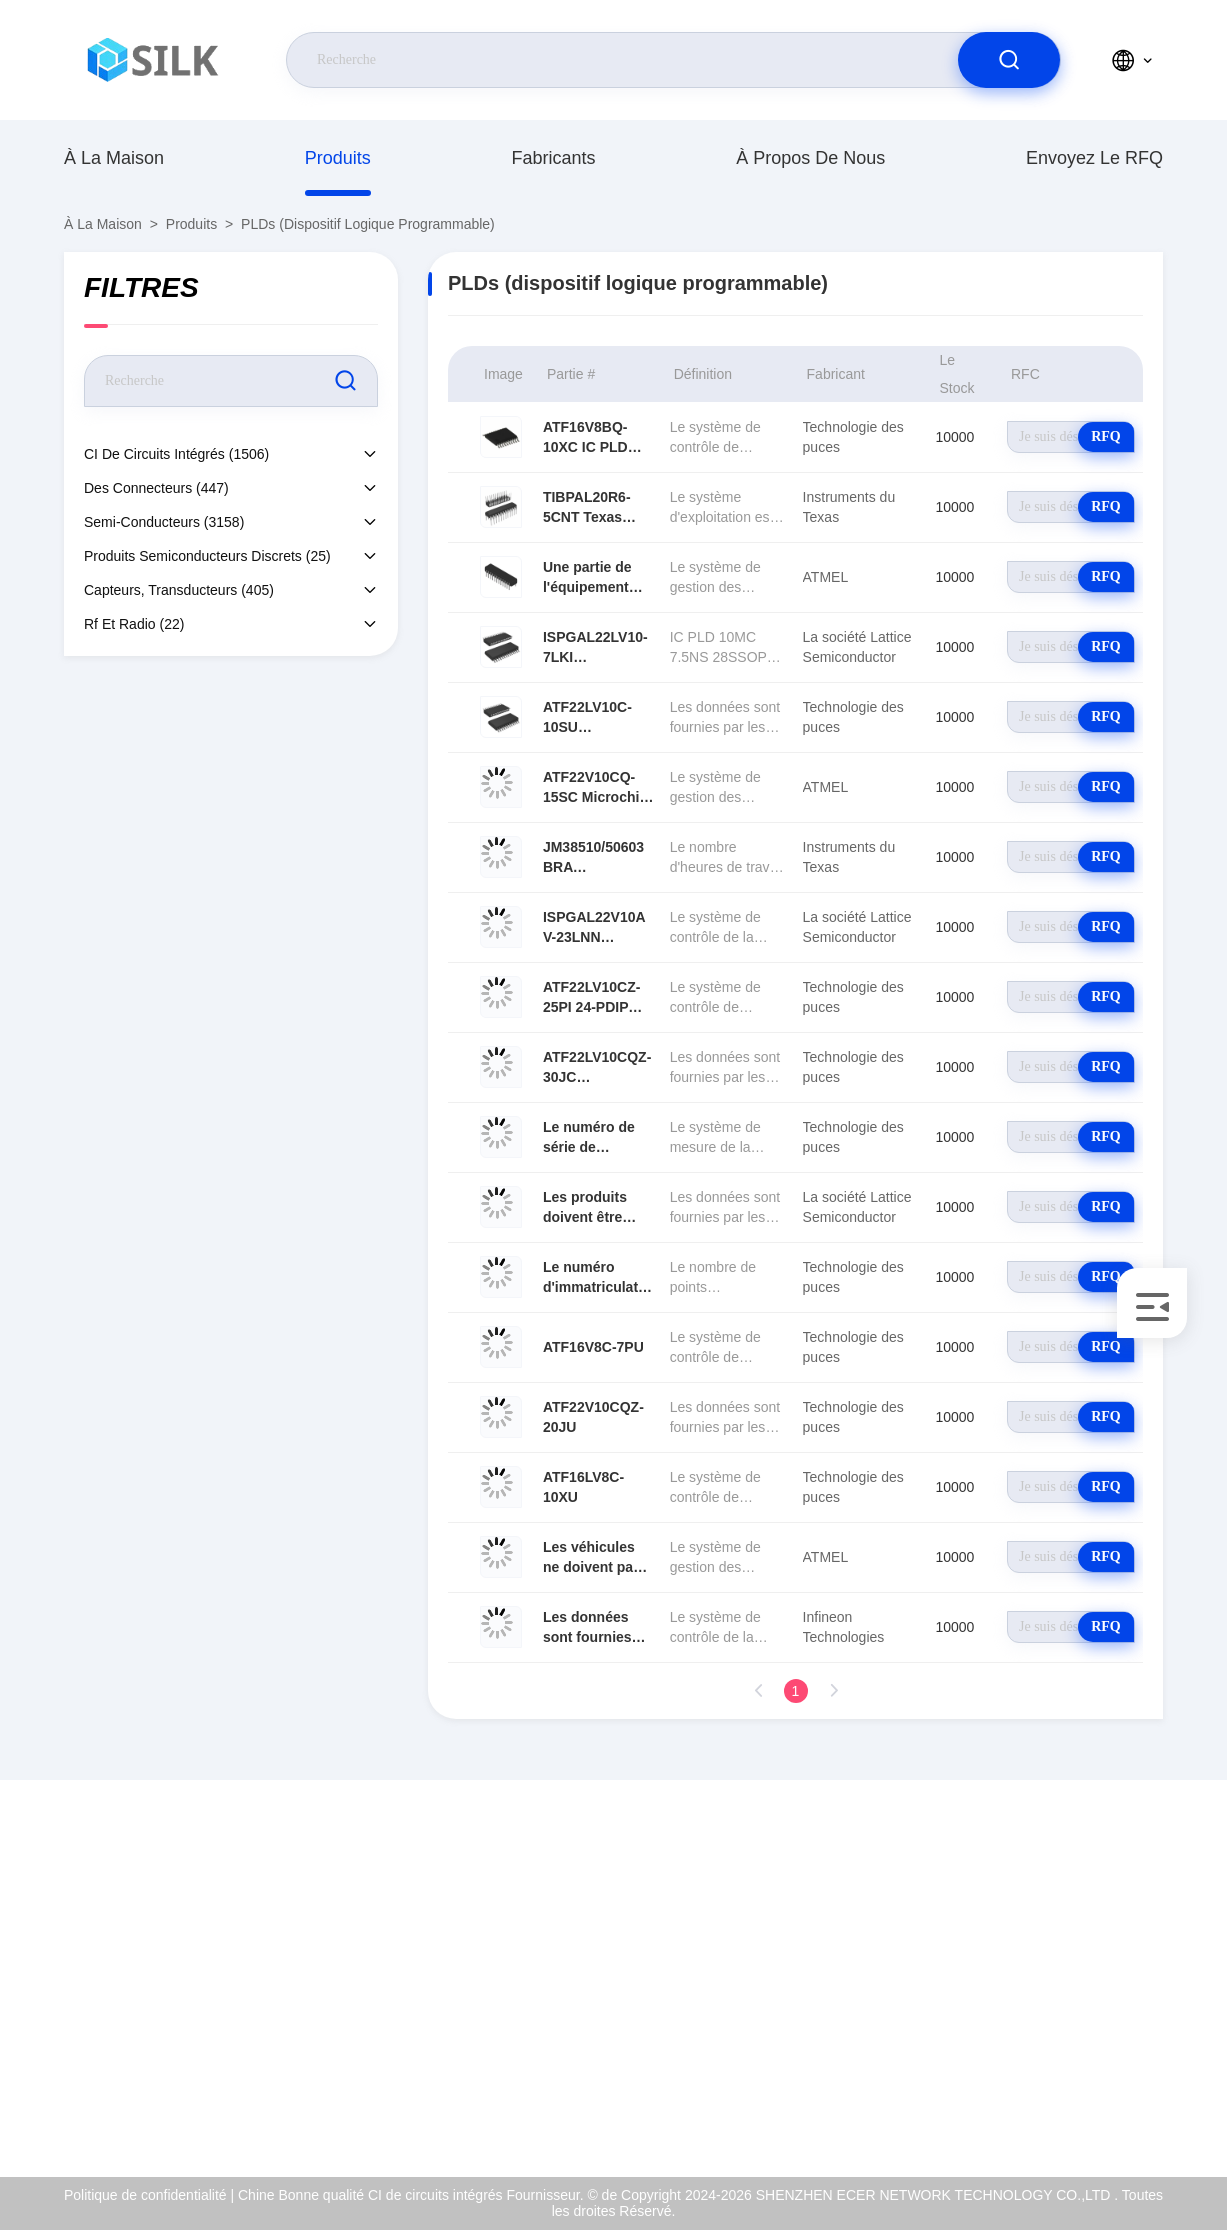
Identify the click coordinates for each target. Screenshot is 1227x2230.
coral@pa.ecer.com (163, 1995)
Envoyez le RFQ (1094, 158)
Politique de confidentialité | (149, 2195)
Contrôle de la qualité (988, 2016)
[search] (1009, 60)
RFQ (1106, 436)
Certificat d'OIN (969, 1973)
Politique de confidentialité (1003, 2059)
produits (338, 158)
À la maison (114, 158)
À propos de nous (810, 158)
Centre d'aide (963, 2102)
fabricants (553, 158)
